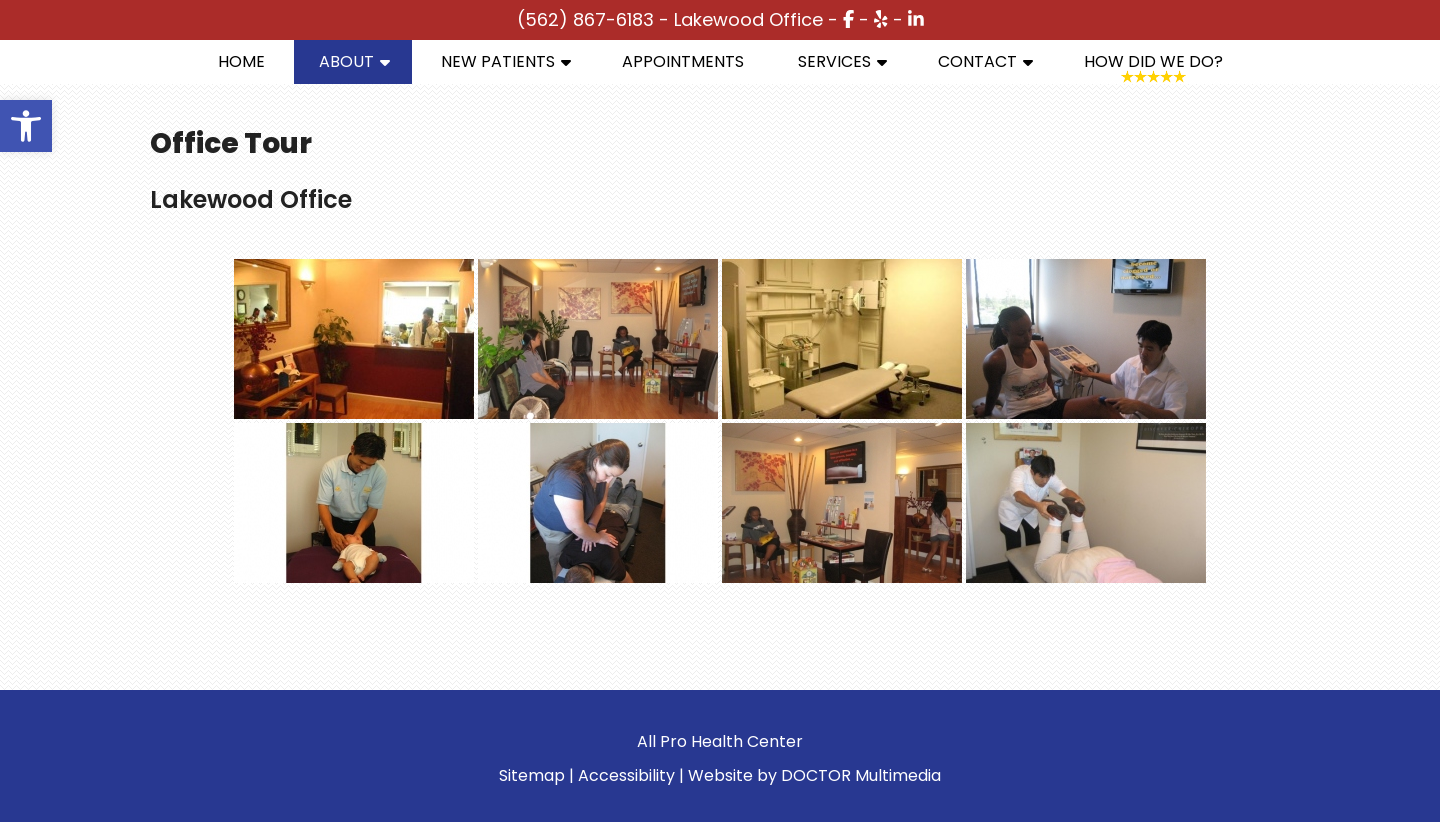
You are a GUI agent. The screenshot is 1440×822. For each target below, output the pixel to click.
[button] (26, 126)
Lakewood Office (748, 19)
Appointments (683, 61)
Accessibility (626, 775)
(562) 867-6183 (585, 19)
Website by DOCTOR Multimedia (814, 775)
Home (241, 61)
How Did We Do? (1153, 61)
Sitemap (532, 775)
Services (834, 61)
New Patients (498, 61)
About (346, 61)
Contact (977, 61)
